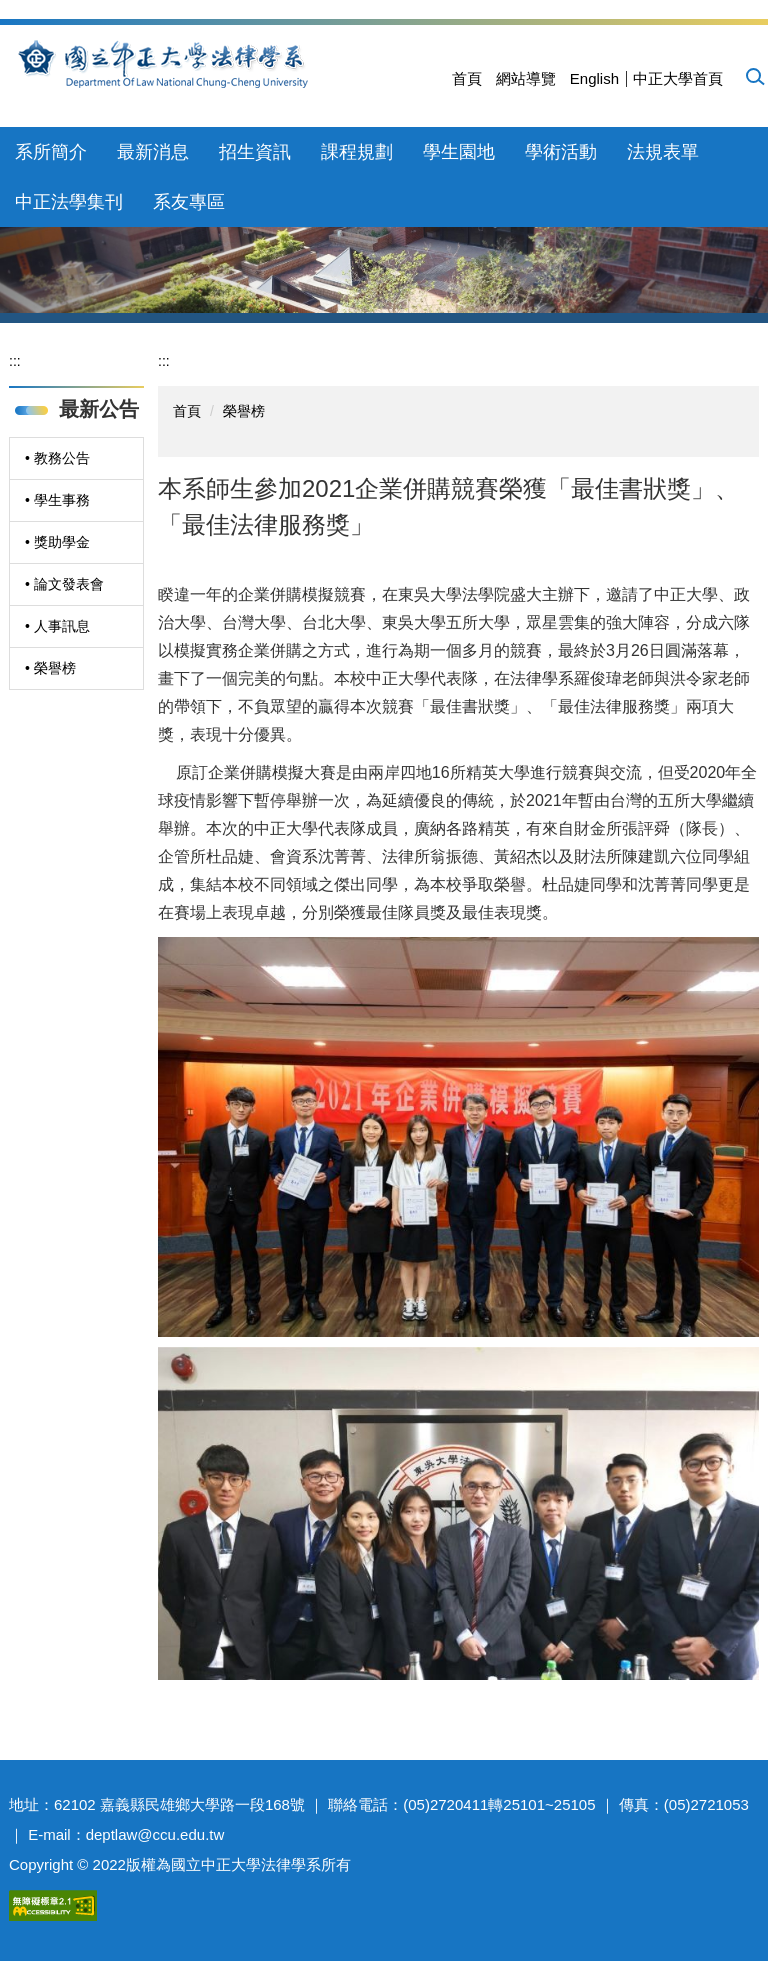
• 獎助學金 (57, 542)
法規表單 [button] (663, 152)
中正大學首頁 (678, 78)
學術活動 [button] (561, 152)
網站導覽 (526, 78)
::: (15, 361)
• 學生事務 (57, 500)
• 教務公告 (57, 458)
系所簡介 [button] (51, 152)
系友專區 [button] (189, 202)
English (594, 78)
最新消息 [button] (153, 152)
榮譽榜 (244, 411)
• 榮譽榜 (50, 668)
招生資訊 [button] (255, 152)
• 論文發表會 (64, 584)
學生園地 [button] (459, 152)
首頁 (467, 78)
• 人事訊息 (57, 626)
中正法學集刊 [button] (69, 202)
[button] (754, 76)
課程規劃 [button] (357, 152)
